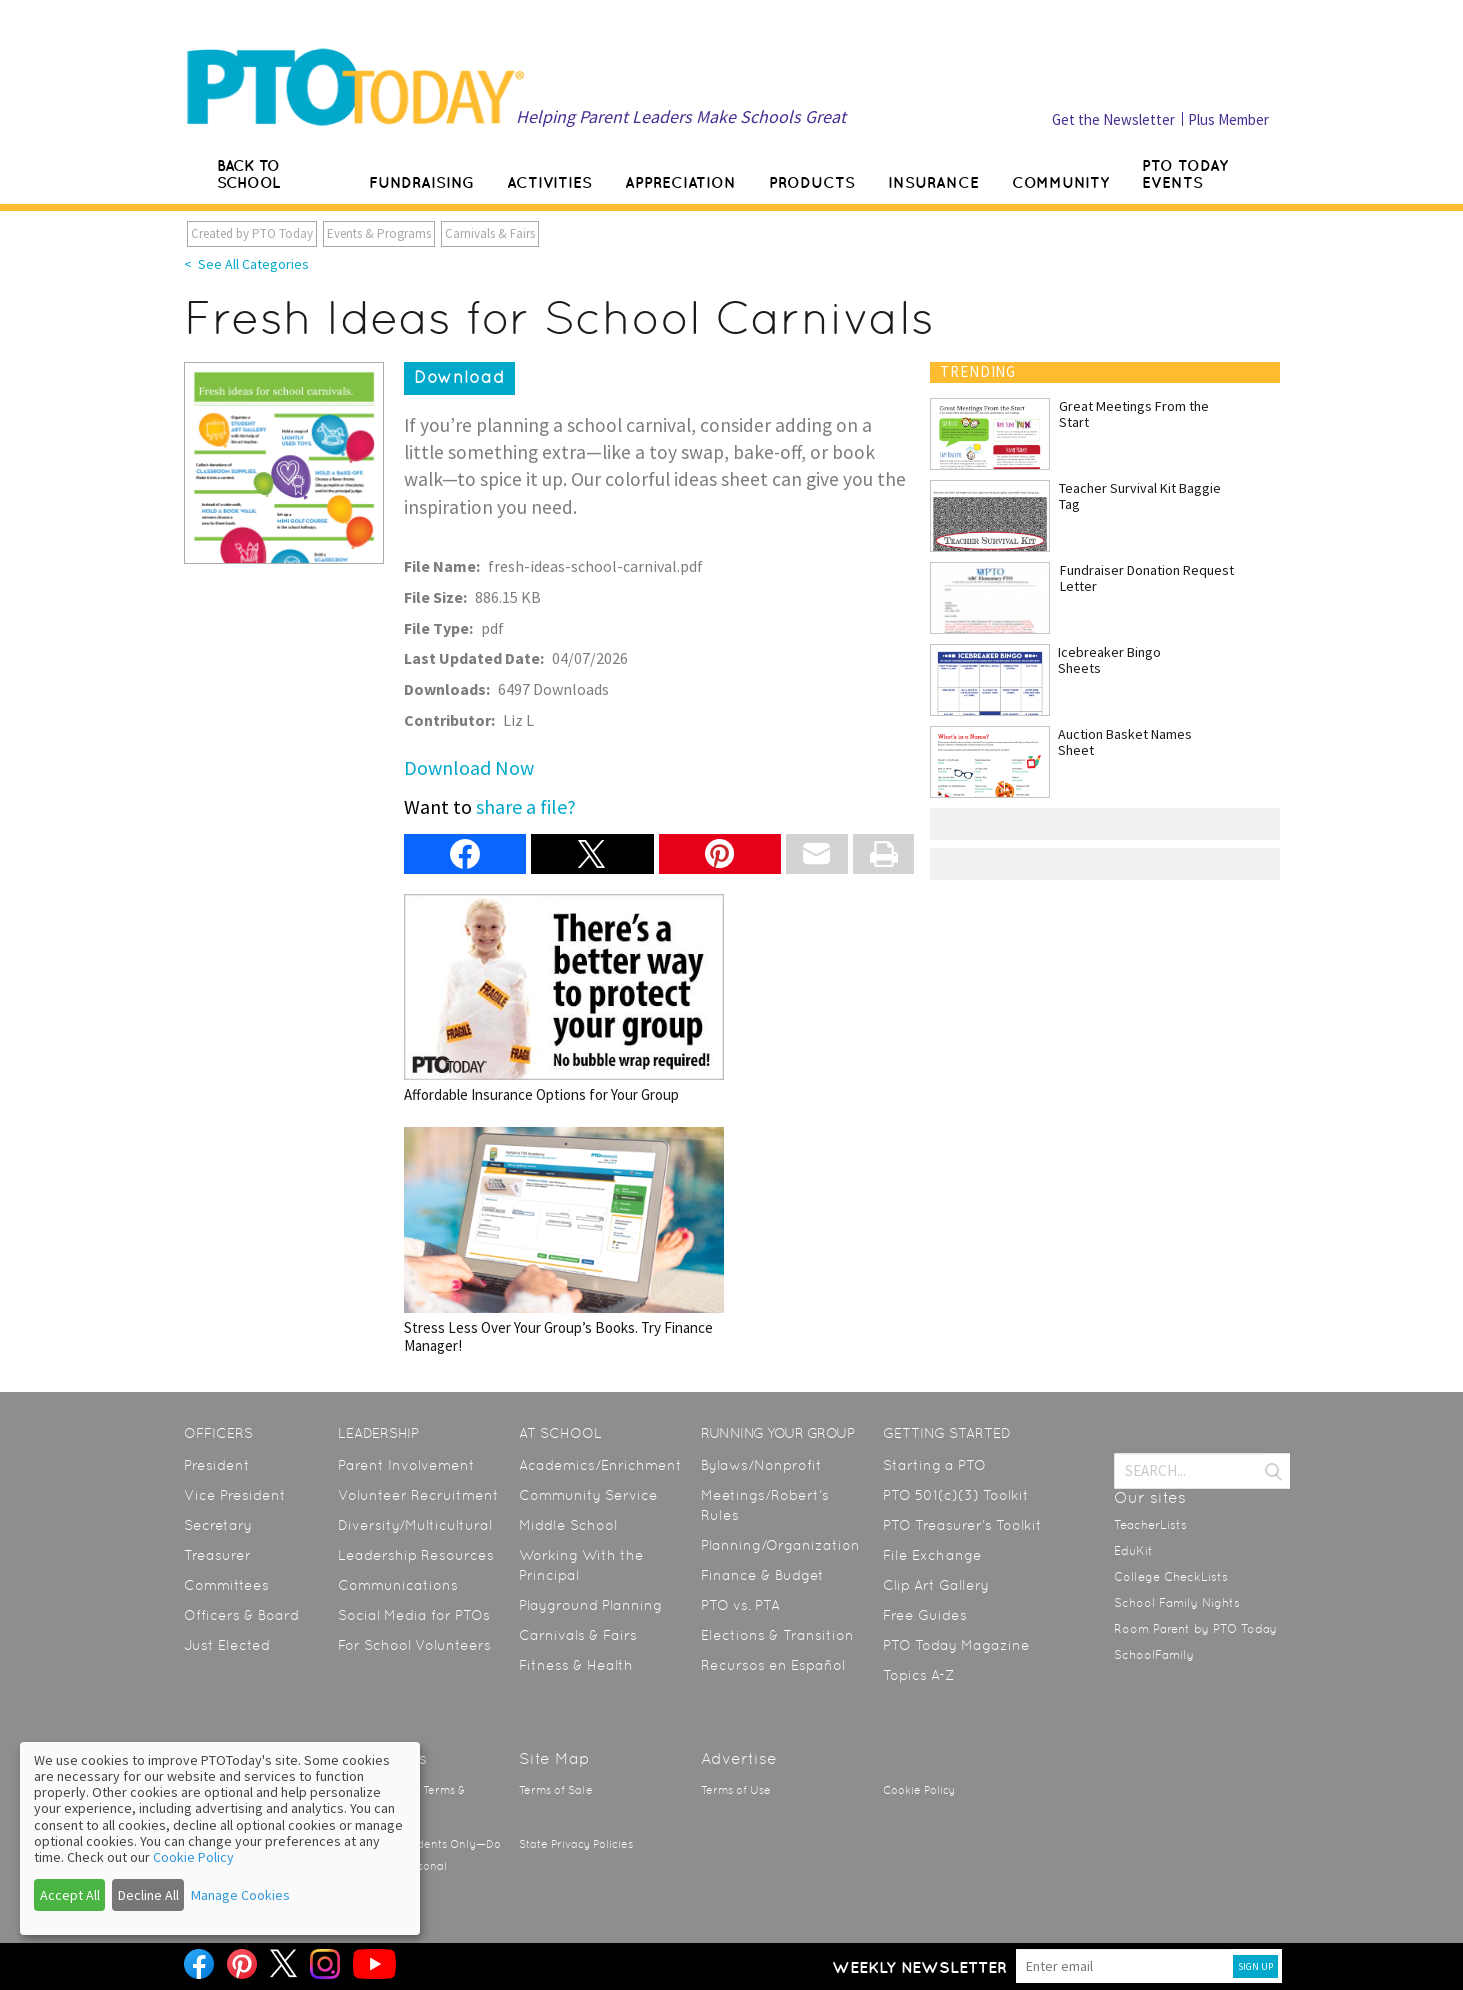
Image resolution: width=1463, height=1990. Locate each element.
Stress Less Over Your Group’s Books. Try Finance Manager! (564, 1240)
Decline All (148, 1895)
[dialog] (220, 1838)
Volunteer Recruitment (418, 1495)
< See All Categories (246, 264)
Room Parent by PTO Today (1195, 1629)
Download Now (469, 767)
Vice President (235, 1495)
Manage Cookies (240, 1895)
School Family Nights (1177, 1603)
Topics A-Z (918, 1675)
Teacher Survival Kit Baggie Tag (1140, 496)
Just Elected (227, 1645)
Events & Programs (379, 233)
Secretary (218, 1525)
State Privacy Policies (576, 1844)
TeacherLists (1150, 1525)
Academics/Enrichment (600, 1465)
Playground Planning (590, 1605)
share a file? (526, 806)
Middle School (568, 1525)
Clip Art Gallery (936, 1585)
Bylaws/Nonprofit (761, 1465)
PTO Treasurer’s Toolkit (962, 1525)
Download (459, 377)
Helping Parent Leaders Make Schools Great (681, 116)
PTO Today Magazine (956, 1645)
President (217, 1465)
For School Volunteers (414, 1645)
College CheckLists (1171, 1577)
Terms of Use (736, 1790)
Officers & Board (241, 1615)
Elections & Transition (777, 1635)
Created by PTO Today (252, 233)
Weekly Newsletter (919, 1967)
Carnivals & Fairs (490, 233)
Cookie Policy (919, 1790)
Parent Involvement (406, 1465)
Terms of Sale (556, 1790)
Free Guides (925, 1615)
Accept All (70, 1895)
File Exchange (932, 1555)
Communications (398, 1585)
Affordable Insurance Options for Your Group (564, 998)
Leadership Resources (416, 1555)
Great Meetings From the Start (1134, 414)
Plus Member (1228, 119)
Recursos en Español (773, 1665)
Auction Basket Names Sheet (1125, 742)
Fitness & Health (576, 1665)
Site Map (554, 1758)
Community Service (588, 1495)
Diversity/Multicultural (415, 1525)
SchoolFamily (1154, 1655)
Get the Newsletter (1113, 119)
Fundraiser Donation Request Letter (1147, 578)
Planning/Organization (780, 1545)
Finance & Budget (762, 1575)
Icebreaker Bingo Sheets (1109, 660)
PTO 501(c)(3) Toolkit (956, 1495)
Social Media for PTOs (414, 1615)
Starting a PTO (934, 1465)
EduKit (1133, 1551)
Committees (226, 1585)
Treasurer (217, 1555)
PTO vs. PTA (740, 1605)
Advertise (739, 1758)
